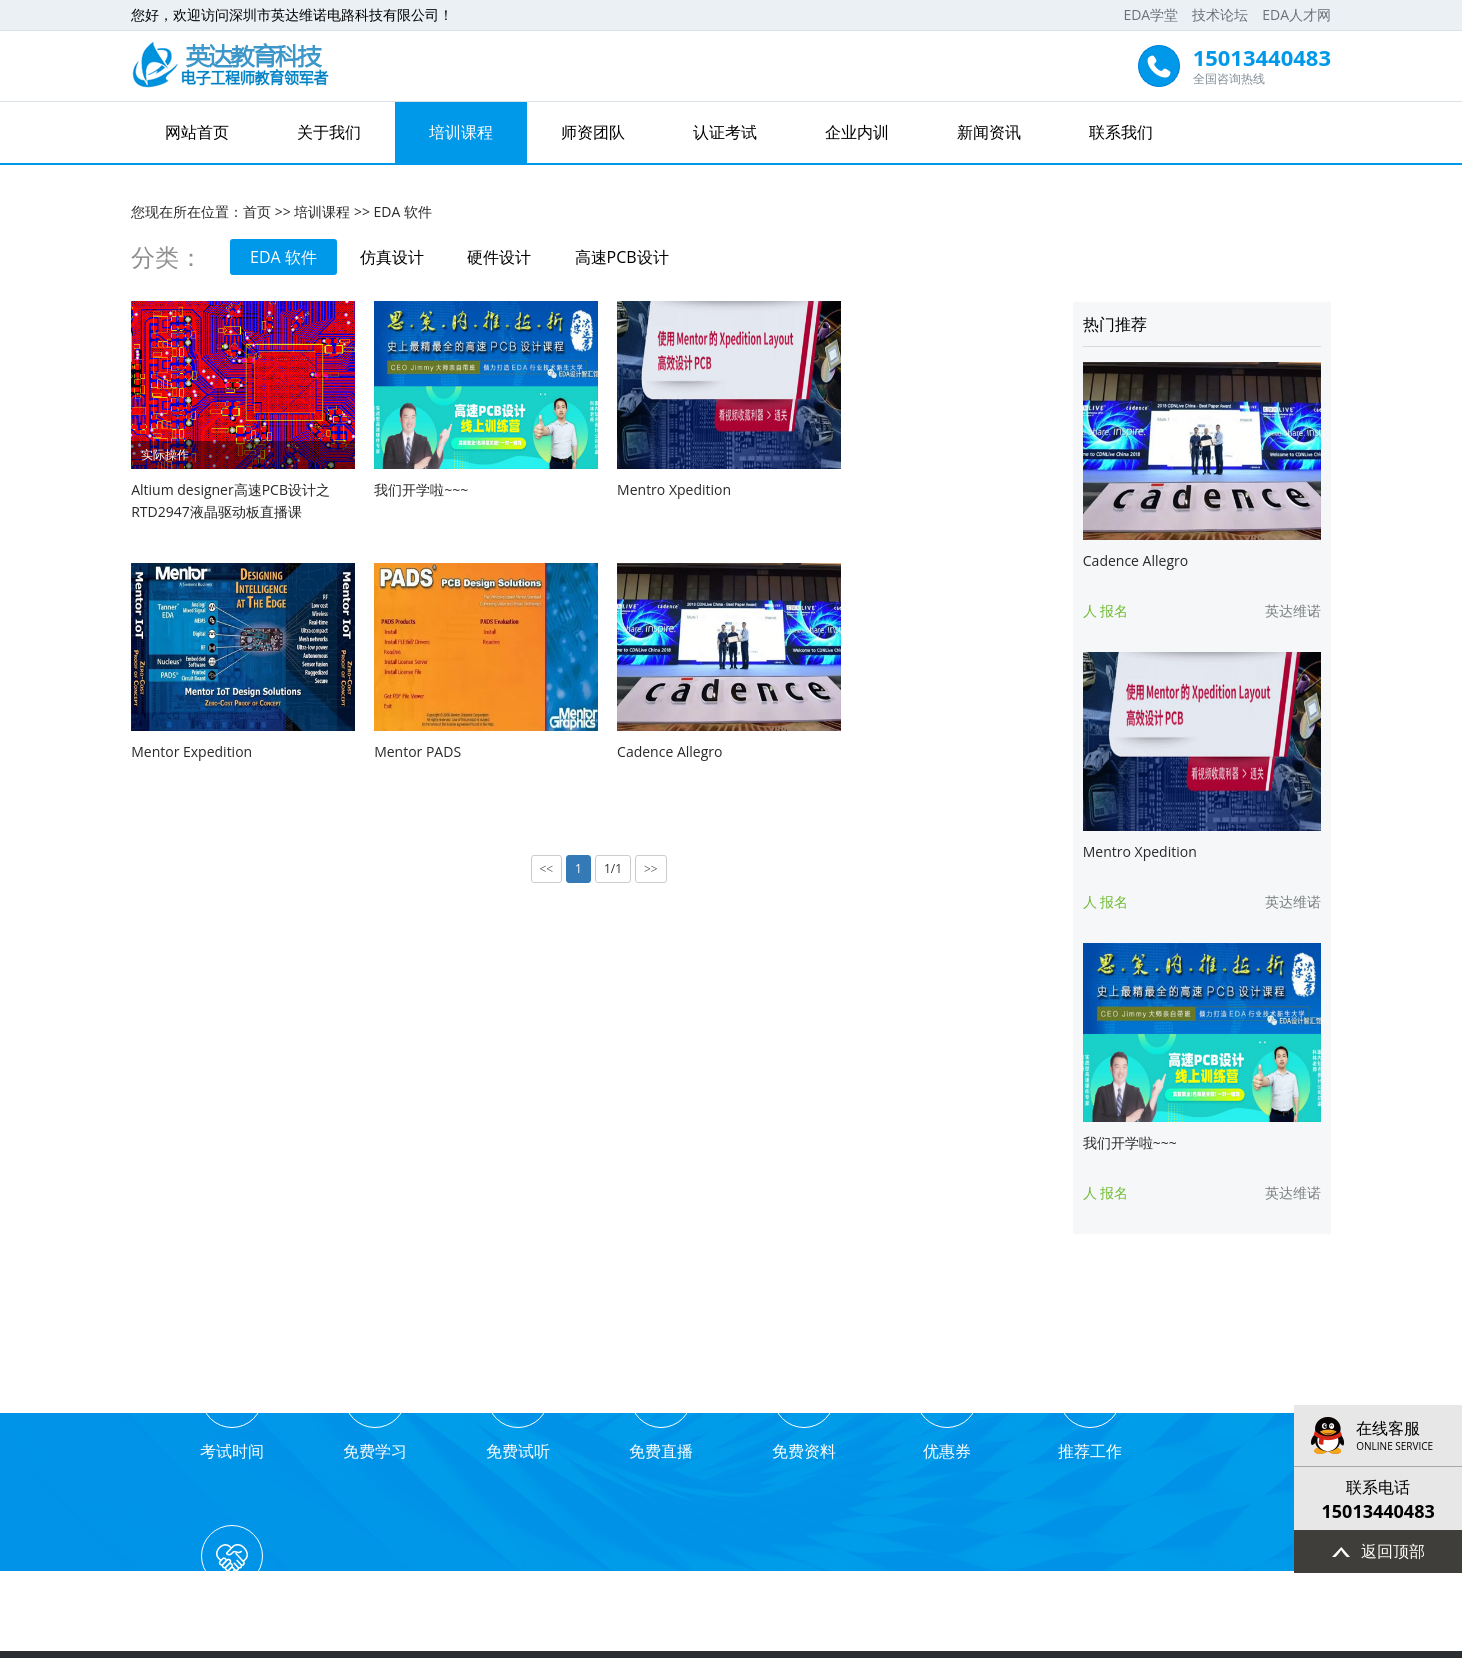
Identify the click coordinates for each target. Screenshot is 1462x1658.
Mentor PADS (174, 741)
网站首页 (197, 132)
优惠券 (945, 1412)
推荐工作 (1087, 1412)
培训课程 (461, 132)
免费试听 (517, 1412)
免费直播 (660, 1412)
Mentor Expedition (903, 484)
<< (544, 859)
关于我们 (329, 132)
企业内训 (857, 132)
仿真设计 (393, 256)
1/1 (610, 858)
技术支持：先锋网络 (929, 1639)
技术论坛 (1220, 14)
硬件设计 (501, 256)
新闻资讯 (989, 132)
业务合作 (1230, 1412)
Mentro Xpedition (662, 484)
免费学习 (375, 1412)
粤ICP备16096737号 (798, 1639)
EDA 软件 (403, 210)
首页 (257, 210)
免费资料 (802, 1412)
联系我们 (1121, 132)
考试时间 (232, 1412)
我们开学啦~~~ (415, 484)
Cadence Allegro (420, 741)
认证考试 (725, 132)
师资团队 (593, 132)
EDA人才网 (1296, 14)
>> (649, 859)
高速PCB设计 (624, 256)
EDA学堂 (1150, 14)
